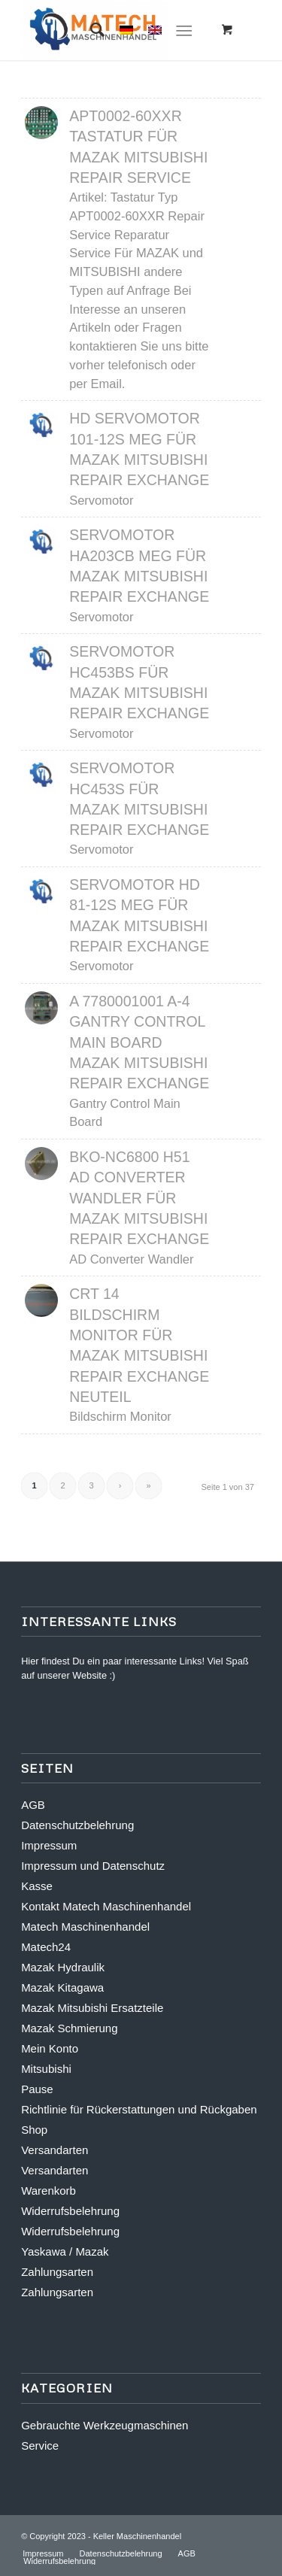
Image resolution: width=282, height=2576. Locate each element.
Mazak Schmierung (69, 2028)
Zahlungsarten (57, 2271)
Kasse (37, 1886)
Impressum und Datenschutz (93, 1865)
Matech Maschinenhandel (85, 1926)
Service (40, 2445)
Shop (34, 2129)
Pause (37, 2089)
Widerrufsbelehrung (70, 2210)
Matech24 (46, 1946)
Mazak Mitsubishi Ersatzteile (92, 2007)
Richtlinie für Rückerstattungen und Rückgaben (139, 2109)
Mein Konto (49, 2048)
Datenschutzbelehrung (77, 1825)
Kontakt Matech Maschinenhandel (106, 1906)
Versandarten (54, 2150)
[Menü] (184, 30)
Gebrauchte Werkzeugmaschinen (104, 2425)
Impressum (49, 1845)
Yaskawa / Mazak (64, 2251)
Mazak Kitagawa (62, 1987)
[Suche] (90, 30)
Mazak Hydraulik (63, 1967)
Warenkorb (48, 2190)
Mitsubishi (46, 2068)
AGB (33, 1804)
